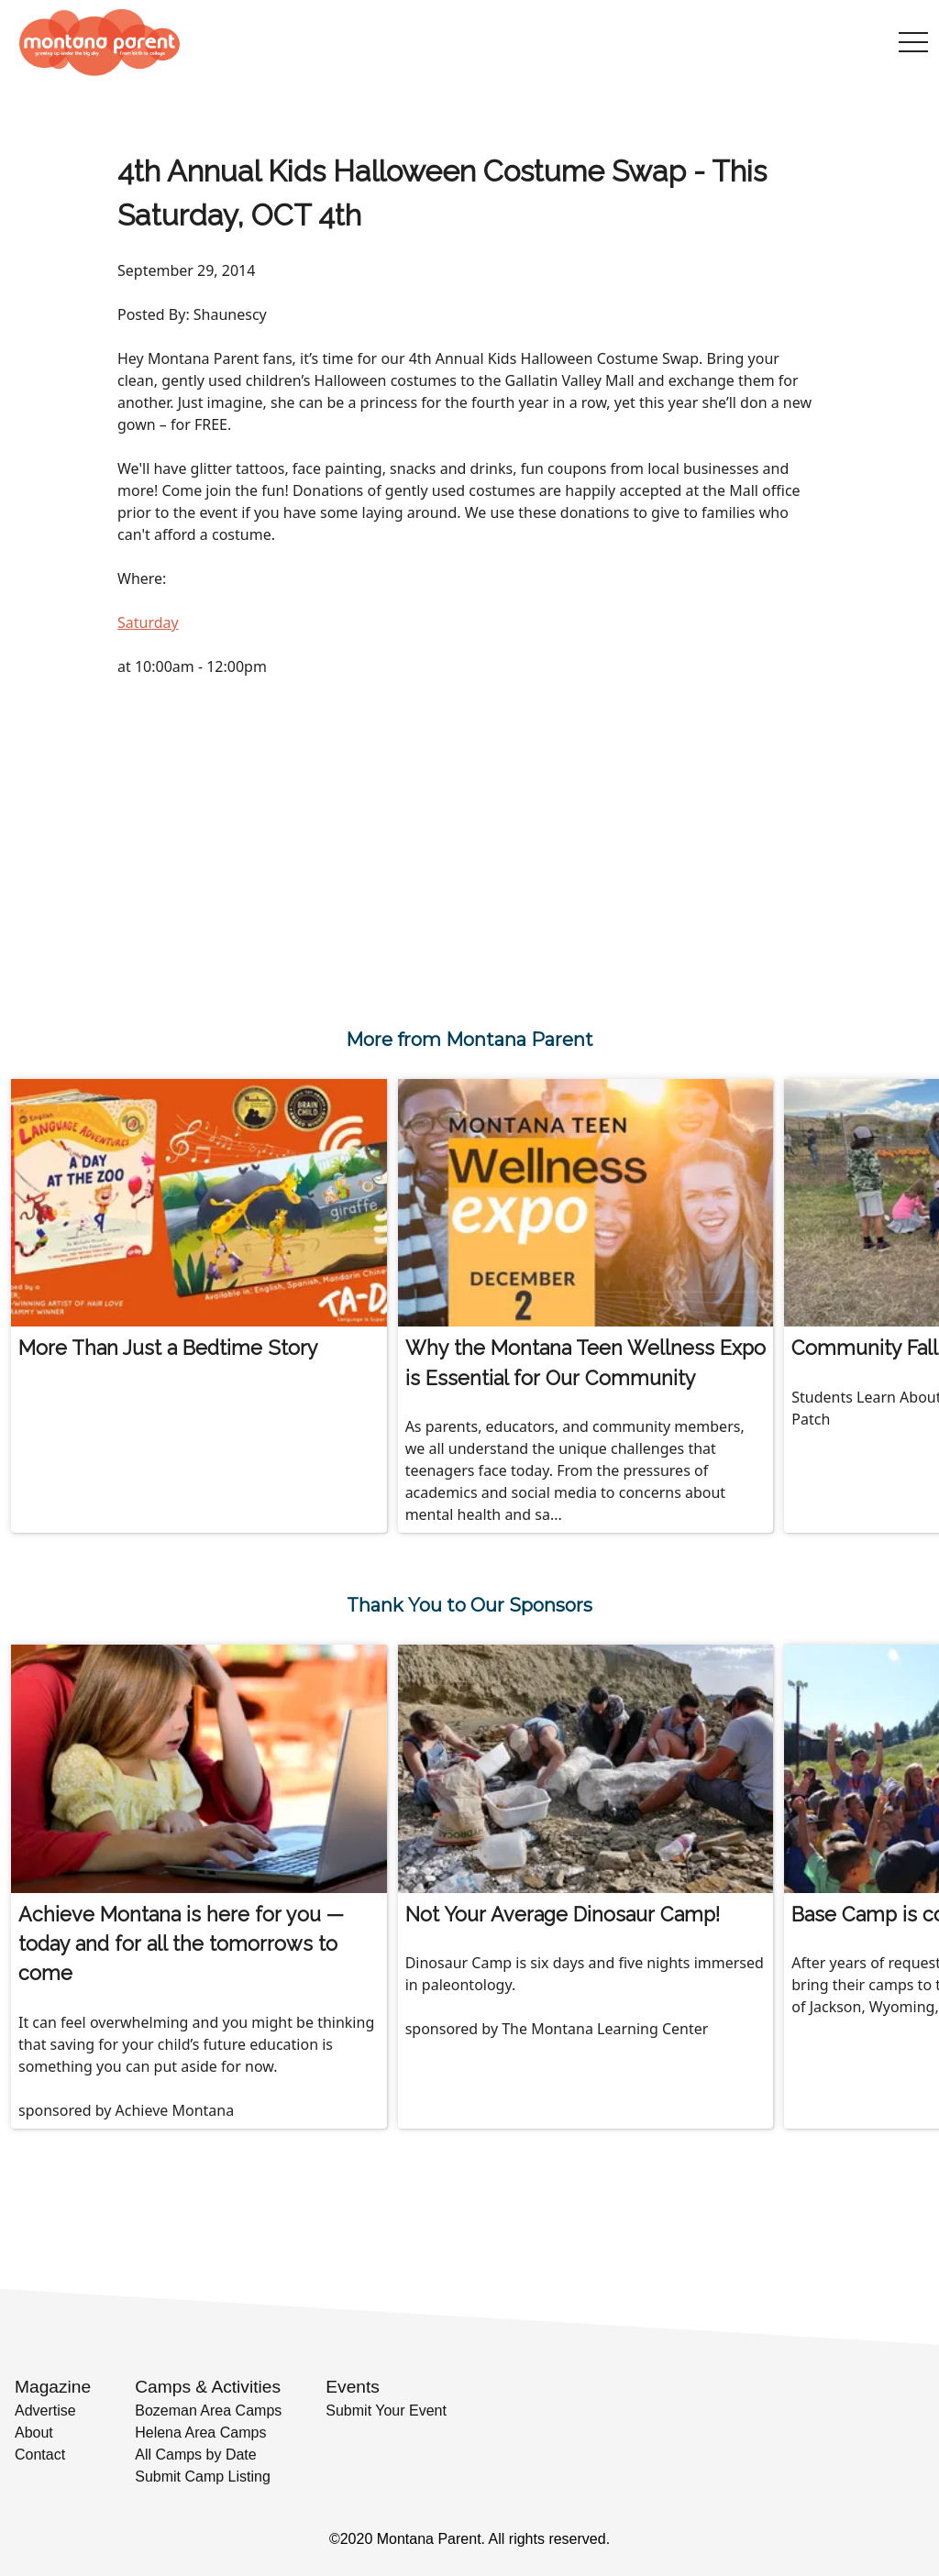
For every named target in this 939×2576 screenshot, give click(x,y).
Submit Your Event (386, 2410)
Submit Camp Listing (203, 2476)
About (34, 2432)
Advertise (45, 2410)
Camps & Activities (208, 2386)
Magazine (53, 2386)
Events (353, 2386)
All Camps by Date (196, 2454)
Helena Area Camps (200, 2432)
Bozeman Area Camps (208, 2410)
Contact (40, 2454)
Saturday (148, 622)
